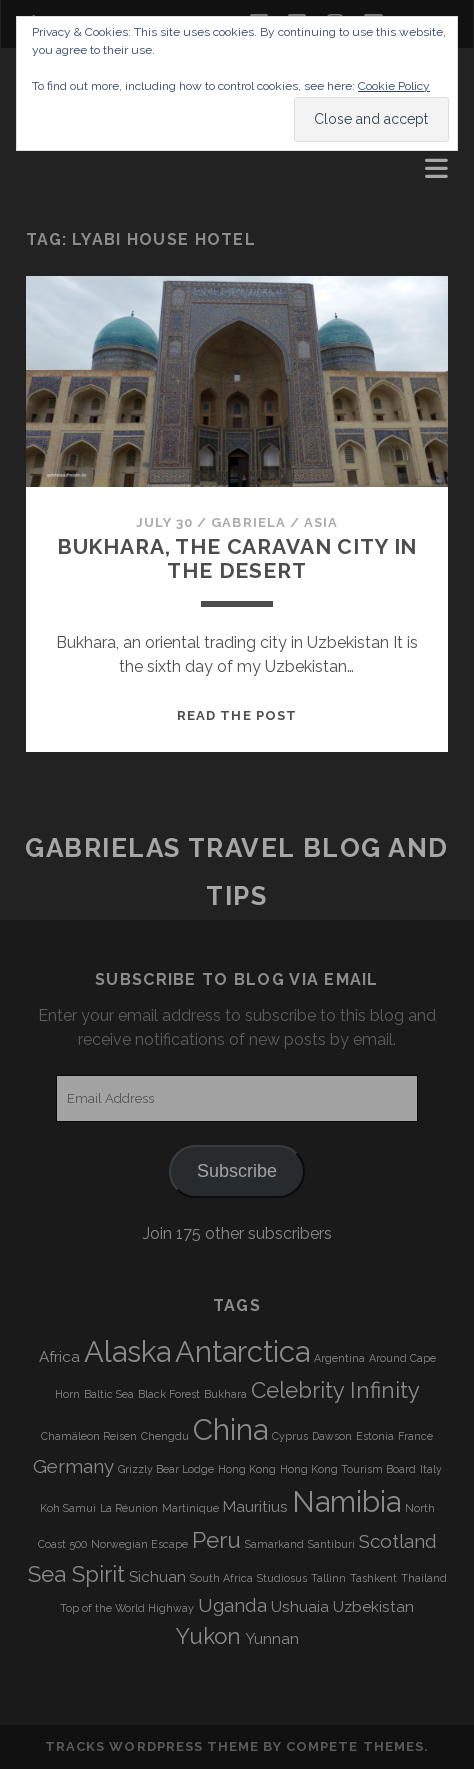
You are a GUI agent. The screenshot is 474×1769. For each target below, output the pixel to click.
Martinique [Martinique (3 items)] (190, 1508)
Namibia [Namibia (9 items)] (346, 1501)
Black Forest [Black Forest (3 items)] (169, 1394)
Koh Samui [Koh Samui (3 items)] (68, 1508)
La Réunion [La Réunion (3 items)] (129, 1508)
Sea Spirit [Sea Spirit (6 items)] (76, 1574)
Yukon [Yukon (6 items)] (208, 1636)
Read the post (237, 715)
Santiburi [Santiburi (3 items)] (331, 1544)
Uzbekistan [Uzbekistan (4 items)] (373, 1607)
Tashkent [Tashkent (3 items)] (373, 1578)
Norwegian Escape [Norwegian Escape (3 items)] (139, 1544)
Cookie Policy (394, 86)
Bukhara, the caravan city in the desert (237, 558)
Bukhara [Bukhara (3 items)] (225, 1394)
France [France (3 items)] (415, 1436)
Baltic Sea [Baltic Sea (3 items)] (109, 1394)
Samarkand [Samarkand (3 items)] (274, 1544)
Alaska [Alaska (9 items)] (127, 1351)
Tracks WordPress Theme (152, 1746)
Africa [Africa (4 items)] (59, 1357)
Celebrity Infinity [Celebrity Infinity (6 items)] (335, 1390)
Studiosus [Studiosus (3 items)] (282, 1578)
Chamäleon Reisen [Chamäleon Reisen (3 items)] (89, 1436)
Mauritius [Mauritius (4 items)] (255, 1507)
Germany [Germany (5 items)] (73, 1466)
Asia (321, 522)
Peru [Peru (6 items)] (216, 1540)
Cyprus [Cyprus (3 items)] (290, 1436)
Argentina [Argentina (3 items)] (339, 1358)
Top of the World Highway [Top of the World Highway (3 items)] (127, 1608)
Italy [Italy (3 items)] (431, 1469)
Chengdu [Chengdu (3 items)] (165, 1436)
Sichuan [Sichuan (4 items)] (157, 1577)
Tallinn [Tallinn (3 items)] (328, 1578)
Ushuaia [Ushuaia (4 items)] (300, 1607)
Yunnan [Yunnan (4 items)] (272, 1639)
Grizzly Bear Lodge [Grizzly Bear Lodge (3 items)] (166, 1469)
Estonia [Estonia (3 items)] (375, 1436)
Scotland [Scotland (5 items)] (398, 1541)
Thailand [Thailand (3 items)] (424, 1578)
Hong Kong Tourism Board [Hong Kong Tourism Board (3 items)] (348, 1469)
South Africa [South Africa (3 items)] (221, 1578)
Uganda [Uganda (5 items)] (232, 1605)
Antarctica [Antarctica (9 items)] (242, 1351)
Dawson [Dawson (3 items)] (332, 1436)
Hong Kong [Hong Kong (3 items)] (247, 1469)
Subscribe (237, 1171)
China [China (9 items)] (230, 1429)
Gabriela (248, 522)
